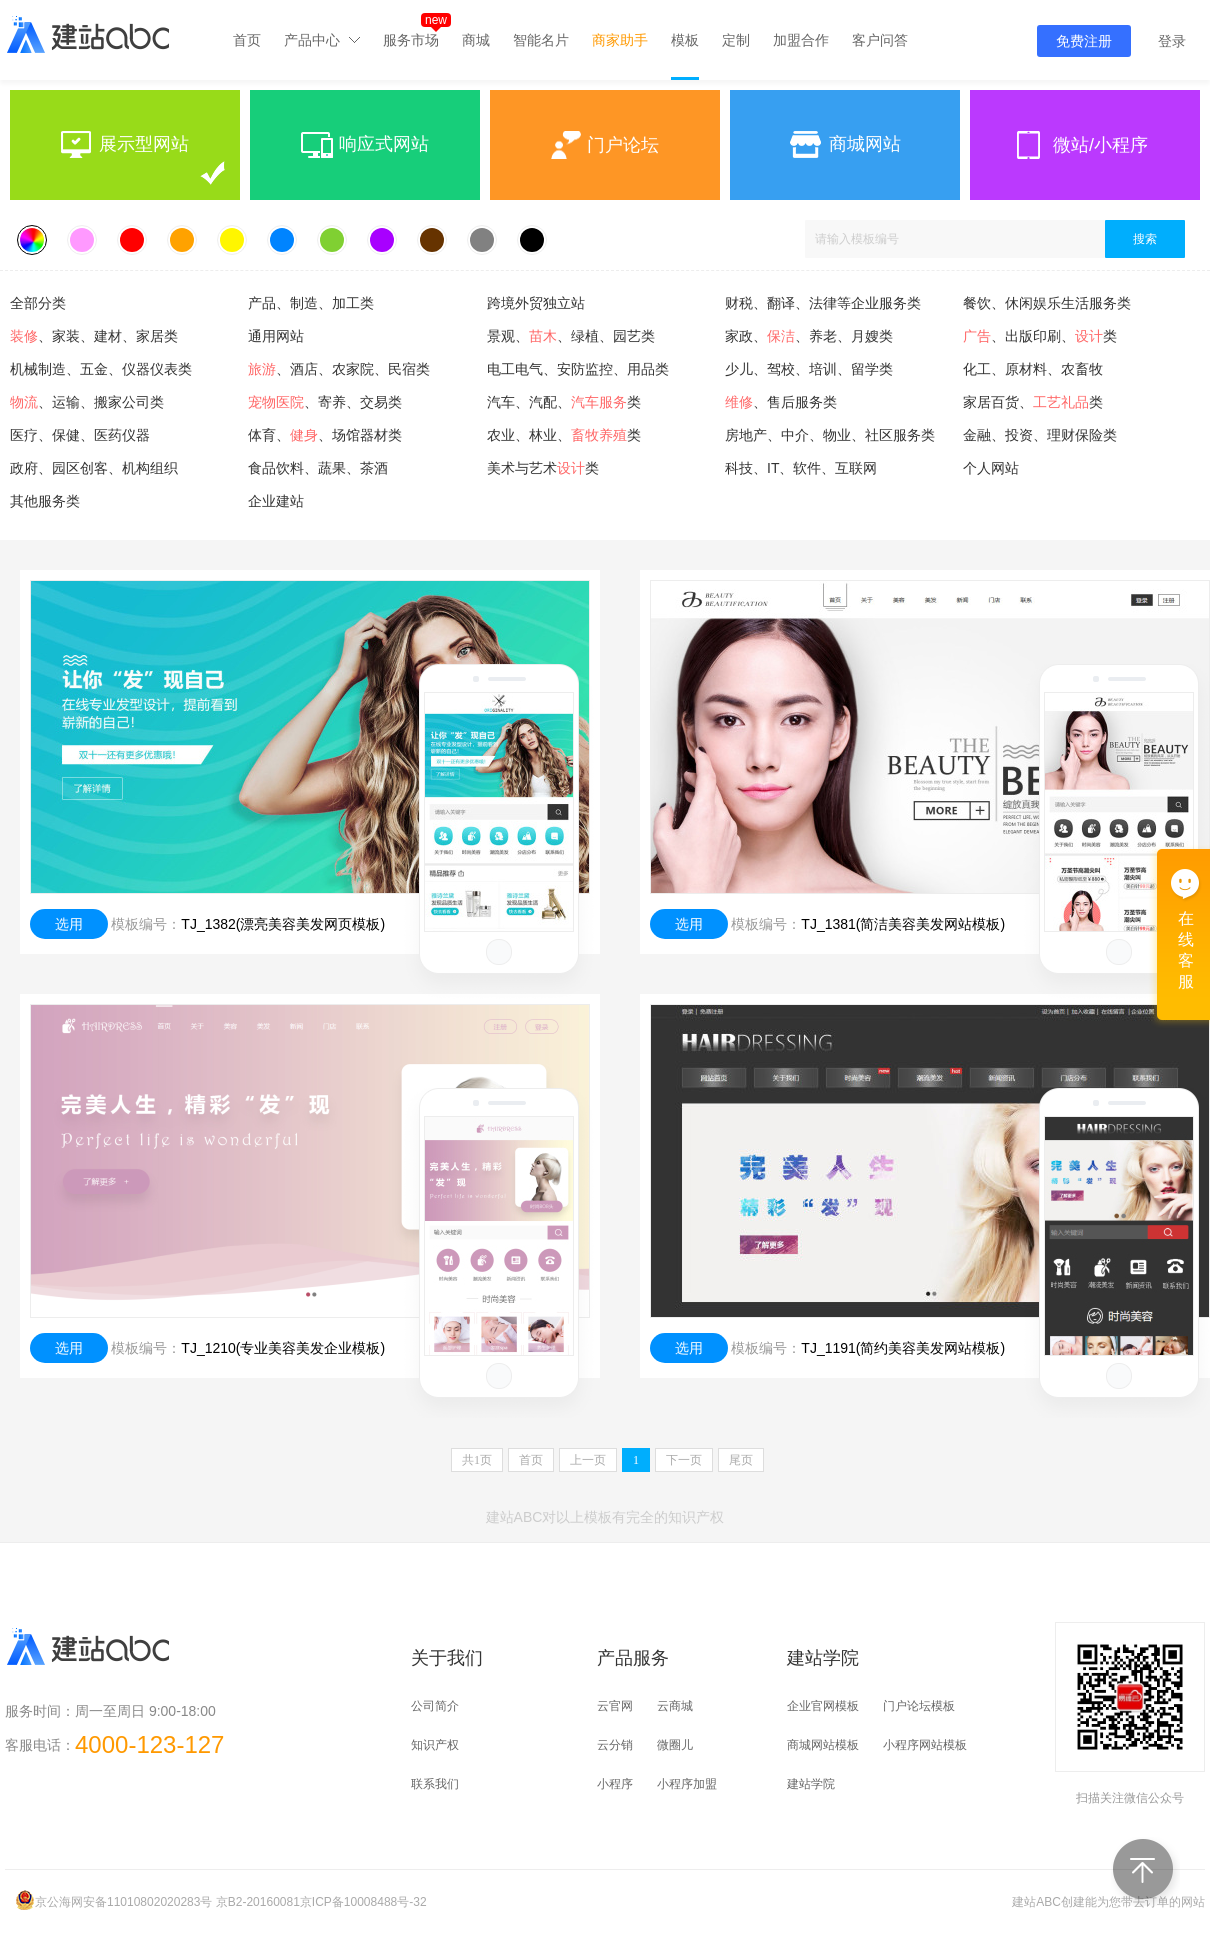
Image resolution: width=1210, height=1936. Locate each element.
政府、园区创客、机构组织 (94, 468)
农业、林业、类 (564, 435)
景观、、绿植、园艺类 (571, 336)
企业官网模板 (823, 1706)
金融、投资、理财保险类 (1040, 435)
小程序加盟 (687, 1784)
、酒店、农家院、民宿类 (339, 369)
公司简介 (435, 1706)
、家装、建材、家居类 (94, 336)
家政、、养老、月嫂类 (809, 336)
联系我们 (435, 1784)
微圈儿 (675, 1745)
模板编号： (146, 924)
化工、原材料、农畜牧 (1033, 369)
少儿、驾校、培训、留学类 (809, 369)
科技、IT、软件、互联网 (801, 468)
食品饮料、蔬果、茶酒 (318, 468)
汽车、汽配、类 (564, 402)
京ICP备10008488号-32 (363, 1902)
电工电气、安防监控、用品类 (578, 369)
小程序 (615, 1784)
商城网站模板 (823, 1745)
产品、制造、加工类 (311, 303)
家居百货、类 (1033, 402)
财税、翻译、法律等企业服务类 (823, 303)
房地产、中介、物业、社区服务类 (830, 435)
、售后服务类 (781, 402)
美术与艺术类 (543, 468)
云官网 (615, 1706)
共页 (477, 1460)
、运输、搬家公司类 (87, 402)
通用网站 (276, 336)
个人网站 (991, 468)
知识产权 (435, 1745)
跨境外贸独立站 (536, 303)
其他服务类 (45, 501)
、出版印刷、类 (1040, 336)
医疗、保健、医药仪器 (80, 435)
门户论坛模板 (919, 1706)
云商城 (675, 1706)
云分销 (615, 1745)
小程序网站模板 (925, 1745)
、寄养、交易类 (325, 402)
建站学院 (811, 1784)
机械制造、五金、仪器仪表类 (101, 369)
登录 (1172, 41)
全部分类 (38, 303)
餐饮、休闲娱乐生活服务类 (1047, 303)
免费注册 (1084, 41)
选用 (69, 924)
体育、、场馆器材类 (325, 435)
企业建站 (276, 501)
